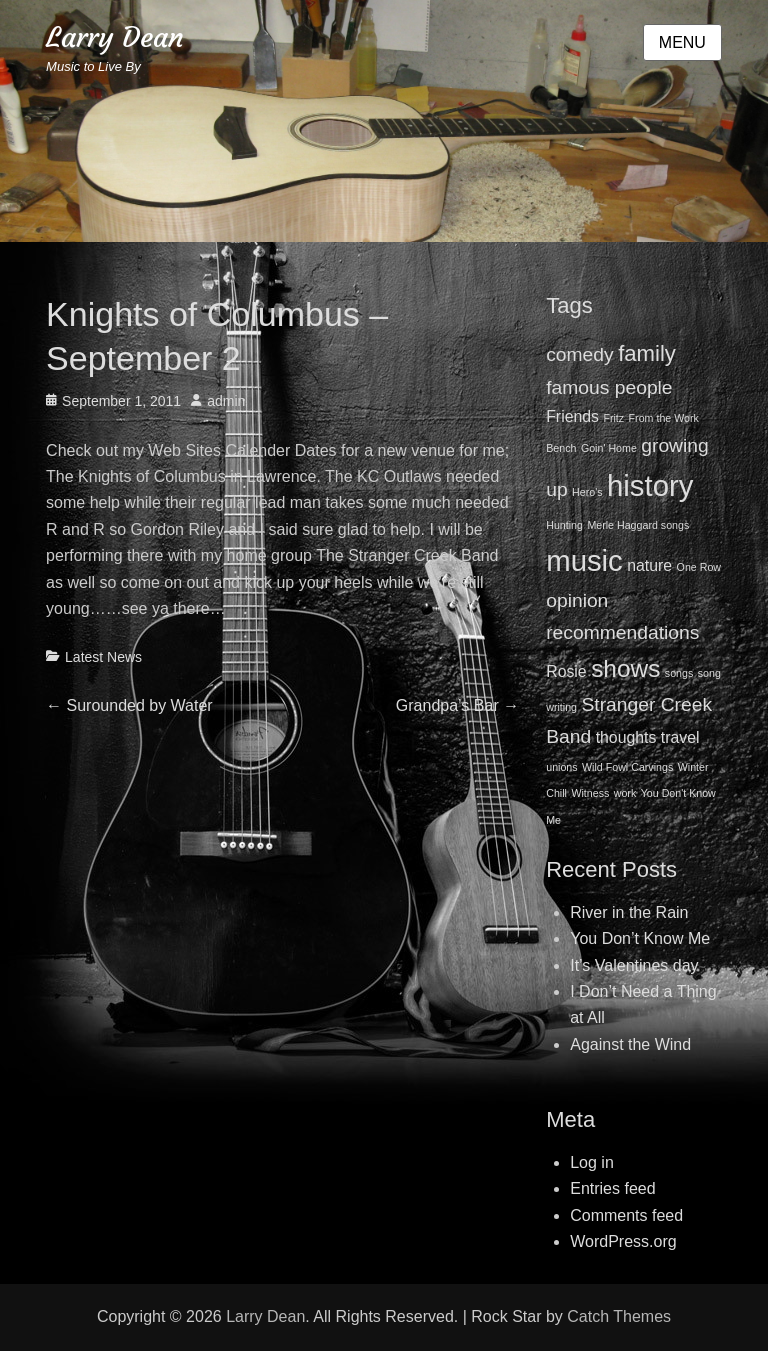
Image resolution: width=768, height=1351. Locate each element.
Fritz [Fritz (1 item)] (613, 418)
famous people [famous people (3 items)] (609, 387)
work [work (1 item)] (625, 793)
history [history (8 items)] (650, 485)
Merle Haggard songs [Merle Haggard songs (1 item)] (638, 525)
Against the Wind (630, 1044)
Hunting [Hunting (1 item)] (564, 525)
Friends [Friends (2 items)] (572, 416)
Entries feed (612, 1188)
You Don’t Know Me (640, 938)
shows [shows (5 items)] (625, 668)
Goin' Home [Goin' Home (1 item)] (609, 448)
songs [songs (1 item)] (679, 673)
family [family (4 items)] (647, 353)
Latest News (103, 657)
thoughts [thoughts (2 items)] (626, 737)
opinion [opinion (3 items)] (577, 600)
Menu (682, 42)
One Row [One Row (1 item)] (699, 567)
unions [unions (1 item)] (561, 767)
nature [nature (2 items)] (649, 565)
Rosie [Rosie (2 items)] (566, 671)
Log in (592, 1162)
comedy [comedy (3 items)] (579, 354)
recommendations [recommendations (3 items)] (622, 632)
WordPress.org (623, 1241)
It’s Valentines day (634, 965)
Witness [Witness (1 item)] (590, 793)
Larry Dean (115, 37)
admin (226, 401)
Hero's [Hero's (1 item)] (587, 492)
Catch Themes (619, 1316)
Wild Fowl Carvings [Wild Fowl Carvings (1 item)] (627, 767)
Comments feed (626, 1215)
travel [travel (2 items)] (680, 737)
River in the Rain (629, 912)
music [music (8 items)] (584, 560)
